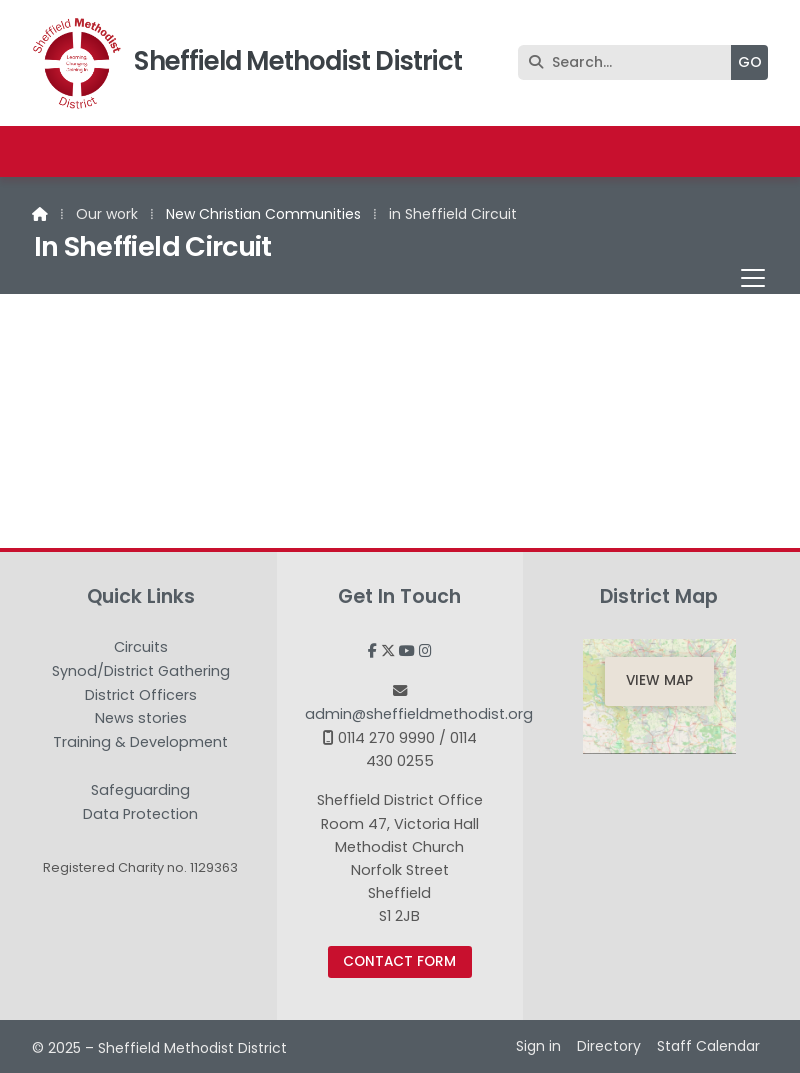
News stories (141, 719)
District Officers (141, 696)
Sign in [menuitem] (538, 1046)
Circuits (141, 648)
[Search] (629, 62)
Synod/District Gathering (141, 672)
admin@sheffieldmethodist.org (419, 714)
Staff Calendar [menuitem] (708, 1046)
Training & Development (140, 743)
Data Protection (140, 814)
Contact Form (399, 961)
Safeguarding (140, 791)
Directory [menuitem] (609, 1046)
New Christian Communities (263, 214)
